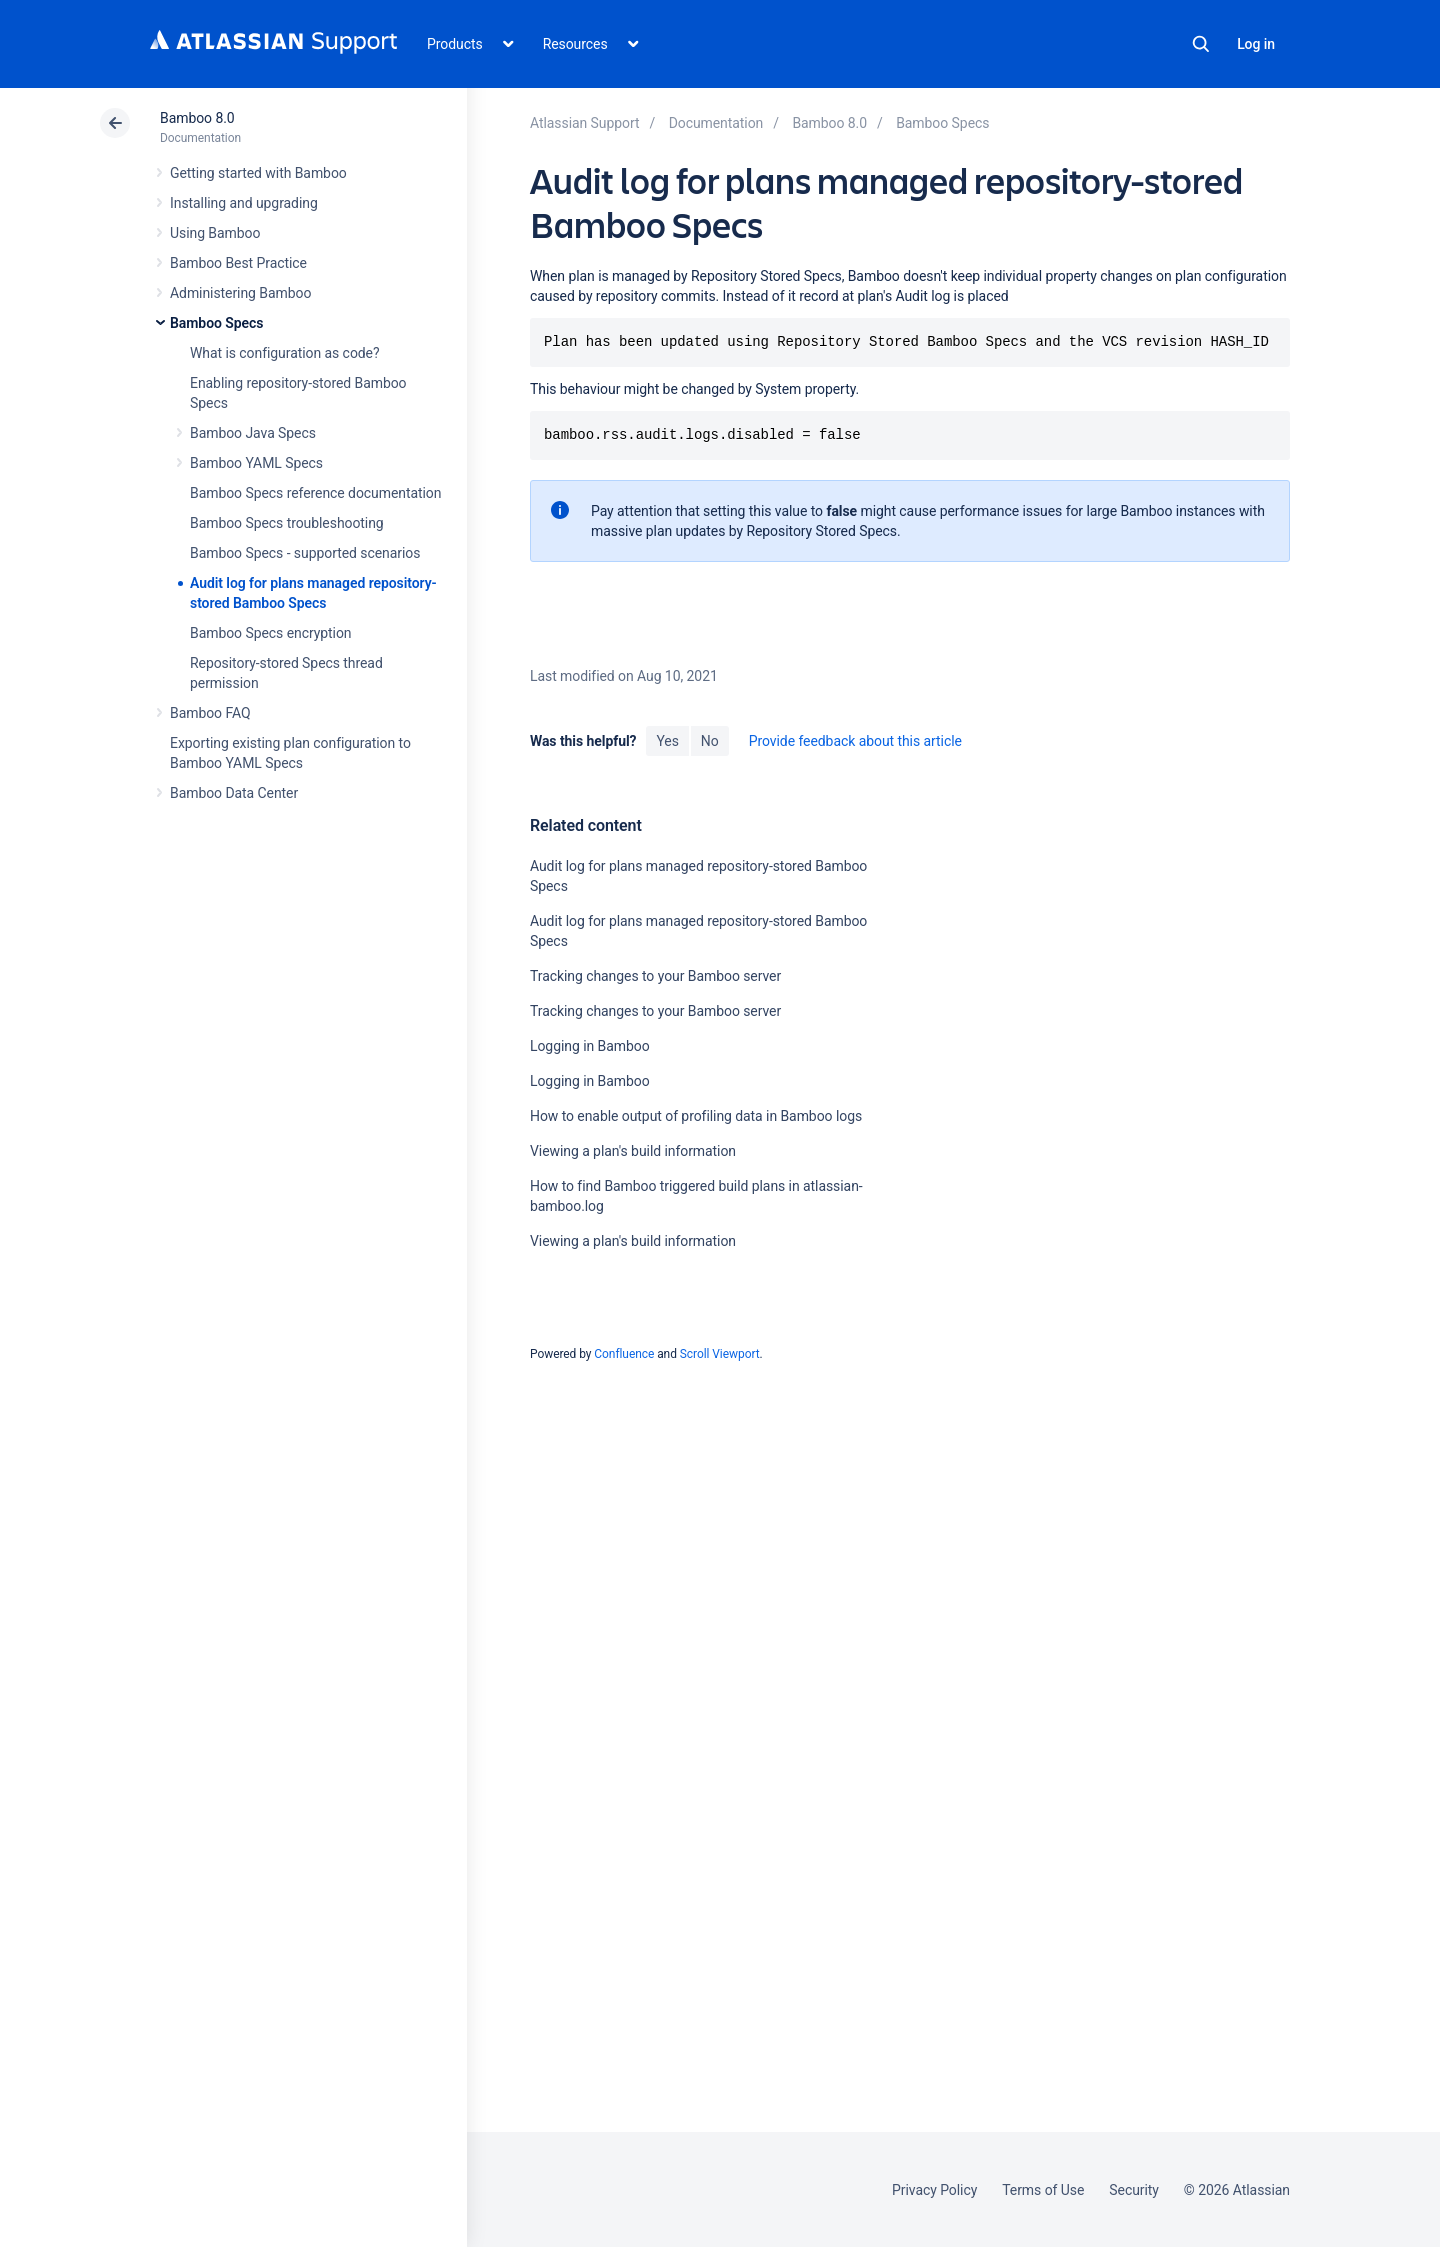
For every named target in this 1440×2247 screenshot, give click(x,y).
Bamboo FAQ (210, 713)
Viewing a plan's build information (633, 1151)
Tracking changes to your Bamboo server (655, 976)
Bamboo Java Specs (253, 433)
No (710, 741)
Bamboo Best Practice (238, 263)
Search (1201, 44)
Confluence (624, 1354)
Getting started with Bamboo (258, 173)
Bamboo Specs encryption (270, 633)
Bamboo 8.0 (197, 118)
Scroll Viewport (720, 1354)
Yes (667, 741)
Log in (1256, 44)
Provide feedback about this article (855, 741)
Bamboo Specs (216, 323)
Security (1134, 2190)
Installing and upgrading (244, 203)
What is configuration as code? (285, 353)
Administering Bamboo (240, 293)
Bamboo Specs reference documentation (315, 493)
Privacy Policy (934, 2190)
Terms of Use (1043, 2190)
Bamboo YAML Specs (256, 463)
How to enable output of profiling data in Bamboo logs (696, 1116)
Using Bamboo (215, 233)
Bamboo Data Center (234, 793)
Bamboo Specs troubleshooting (287, 523)
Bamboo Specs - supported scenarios (305, 553)
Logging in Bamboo (590, 1046)
